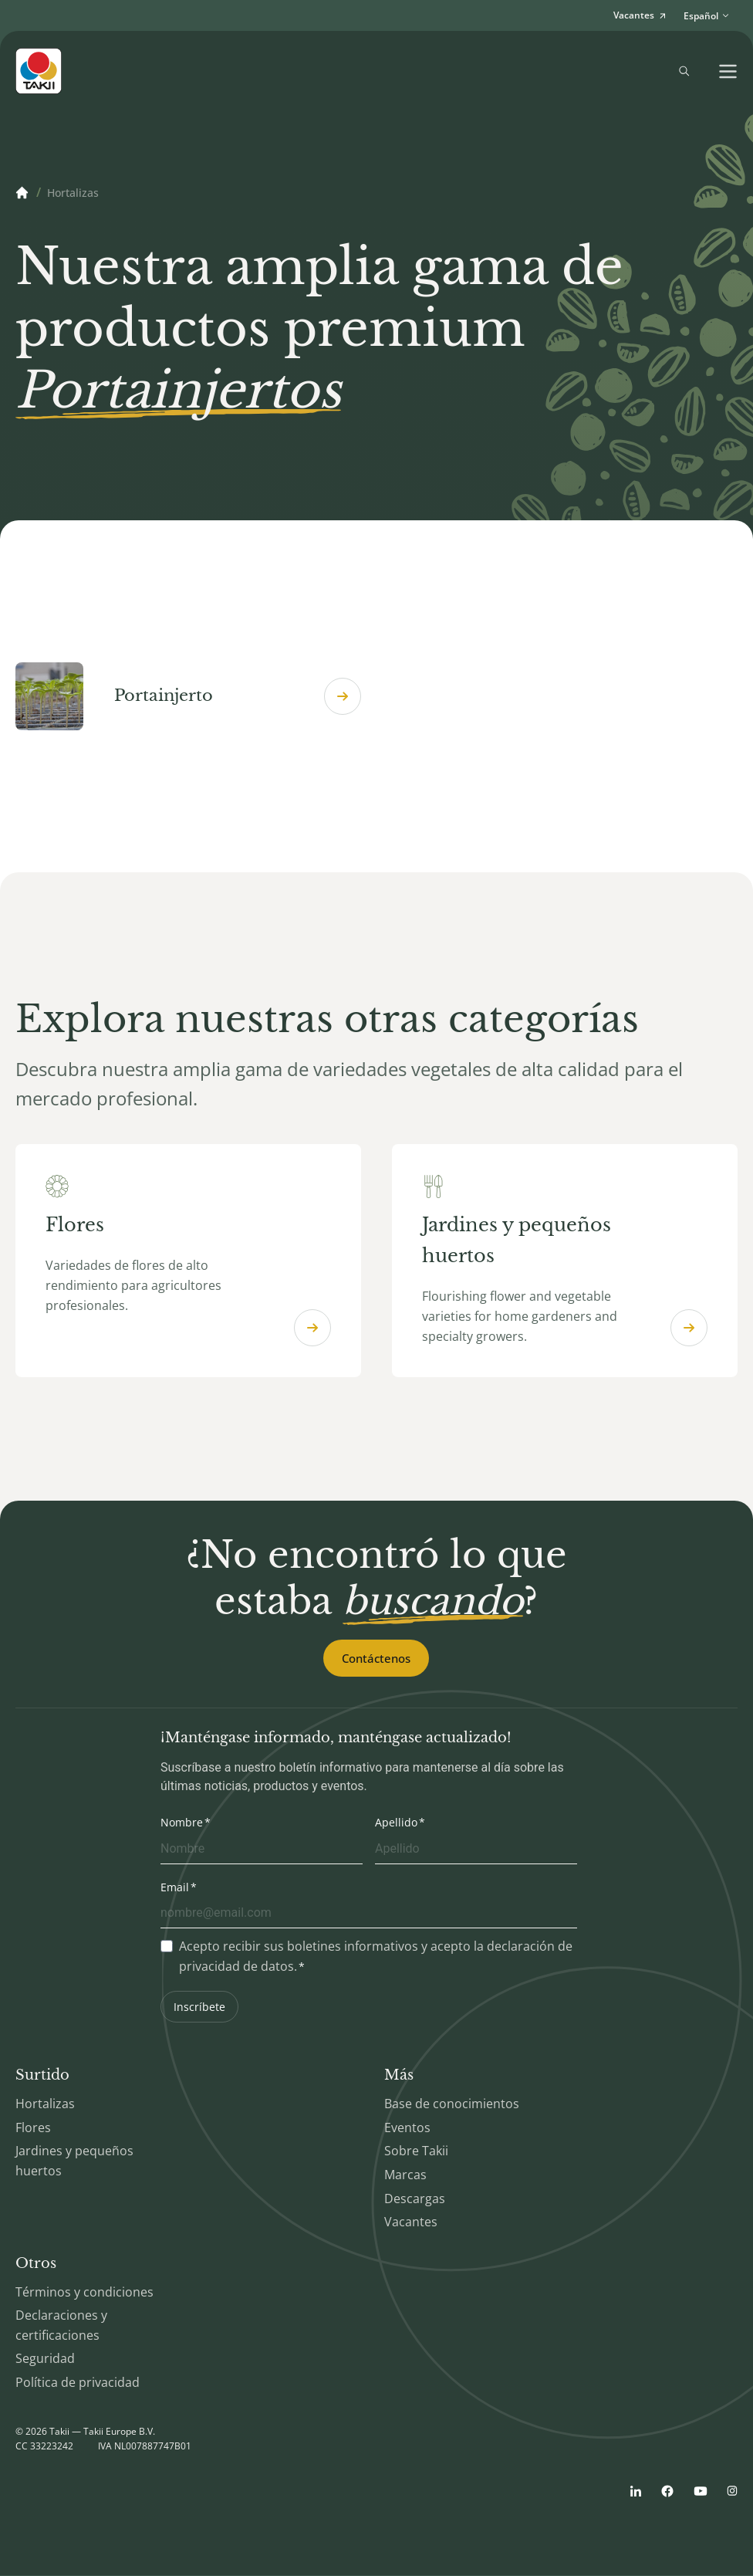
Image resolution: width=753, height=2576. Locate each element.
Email (174, 1887)
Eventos (407, 2128)
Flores (33, 2128)
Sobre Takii (416, 2152)
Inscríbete (199, 2007)
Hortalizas (45, 2104)
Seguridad (45, 2359)
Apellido (396, 1823)
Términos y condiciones (84, 2292)
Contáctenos (376, 1659)
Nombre (181, 1823)
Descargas (414, 2199)
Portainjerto (188, 696)
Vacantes (410, 2222)
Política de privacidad (77, 2383)
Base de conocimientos (451, 2104)
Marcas (405, 2175)
